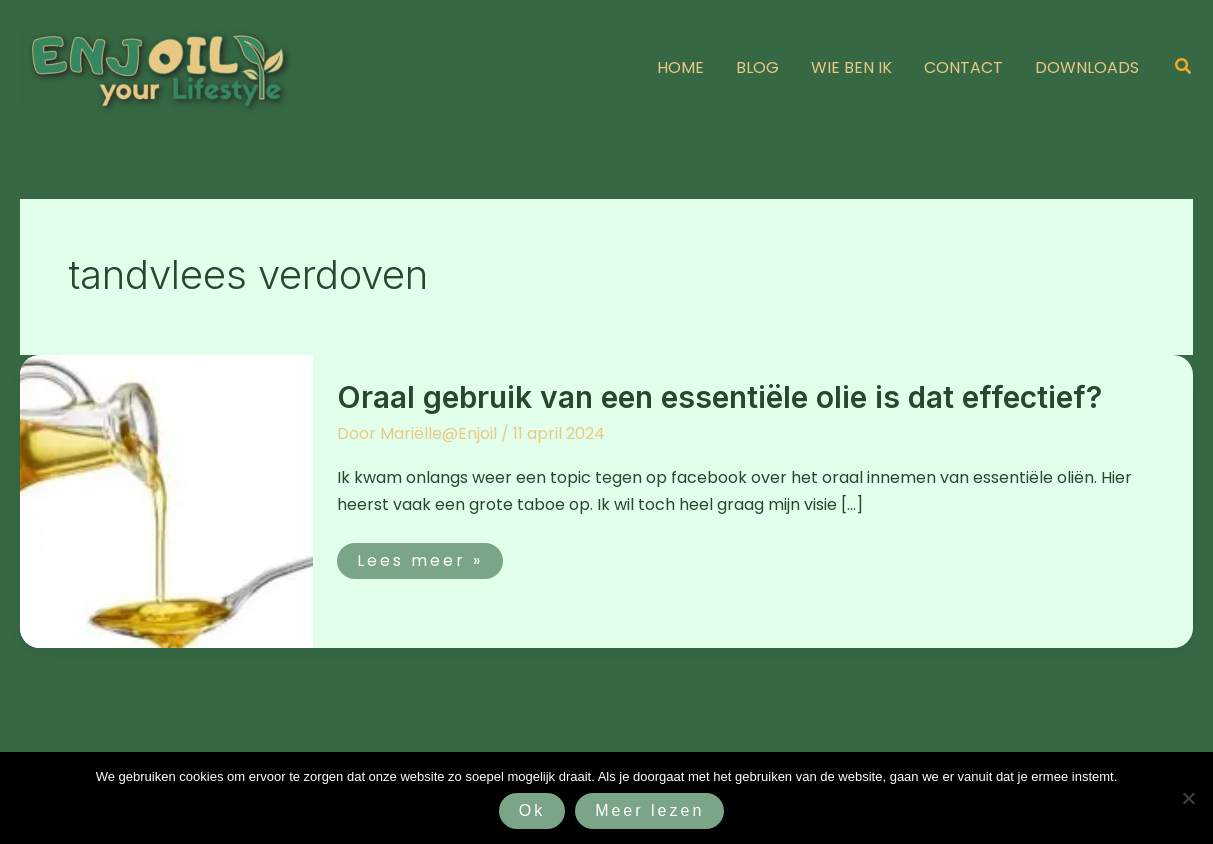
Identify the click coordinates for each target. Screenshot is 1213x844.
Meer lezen (649, 810)
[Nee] (1188, 798)
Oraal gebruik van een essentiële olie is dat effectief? (719, 397)
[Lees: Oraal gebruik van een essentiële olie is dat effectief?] (166, 500)
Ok (532, 810)
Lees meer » (419, 557)
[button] (1184, 68)
